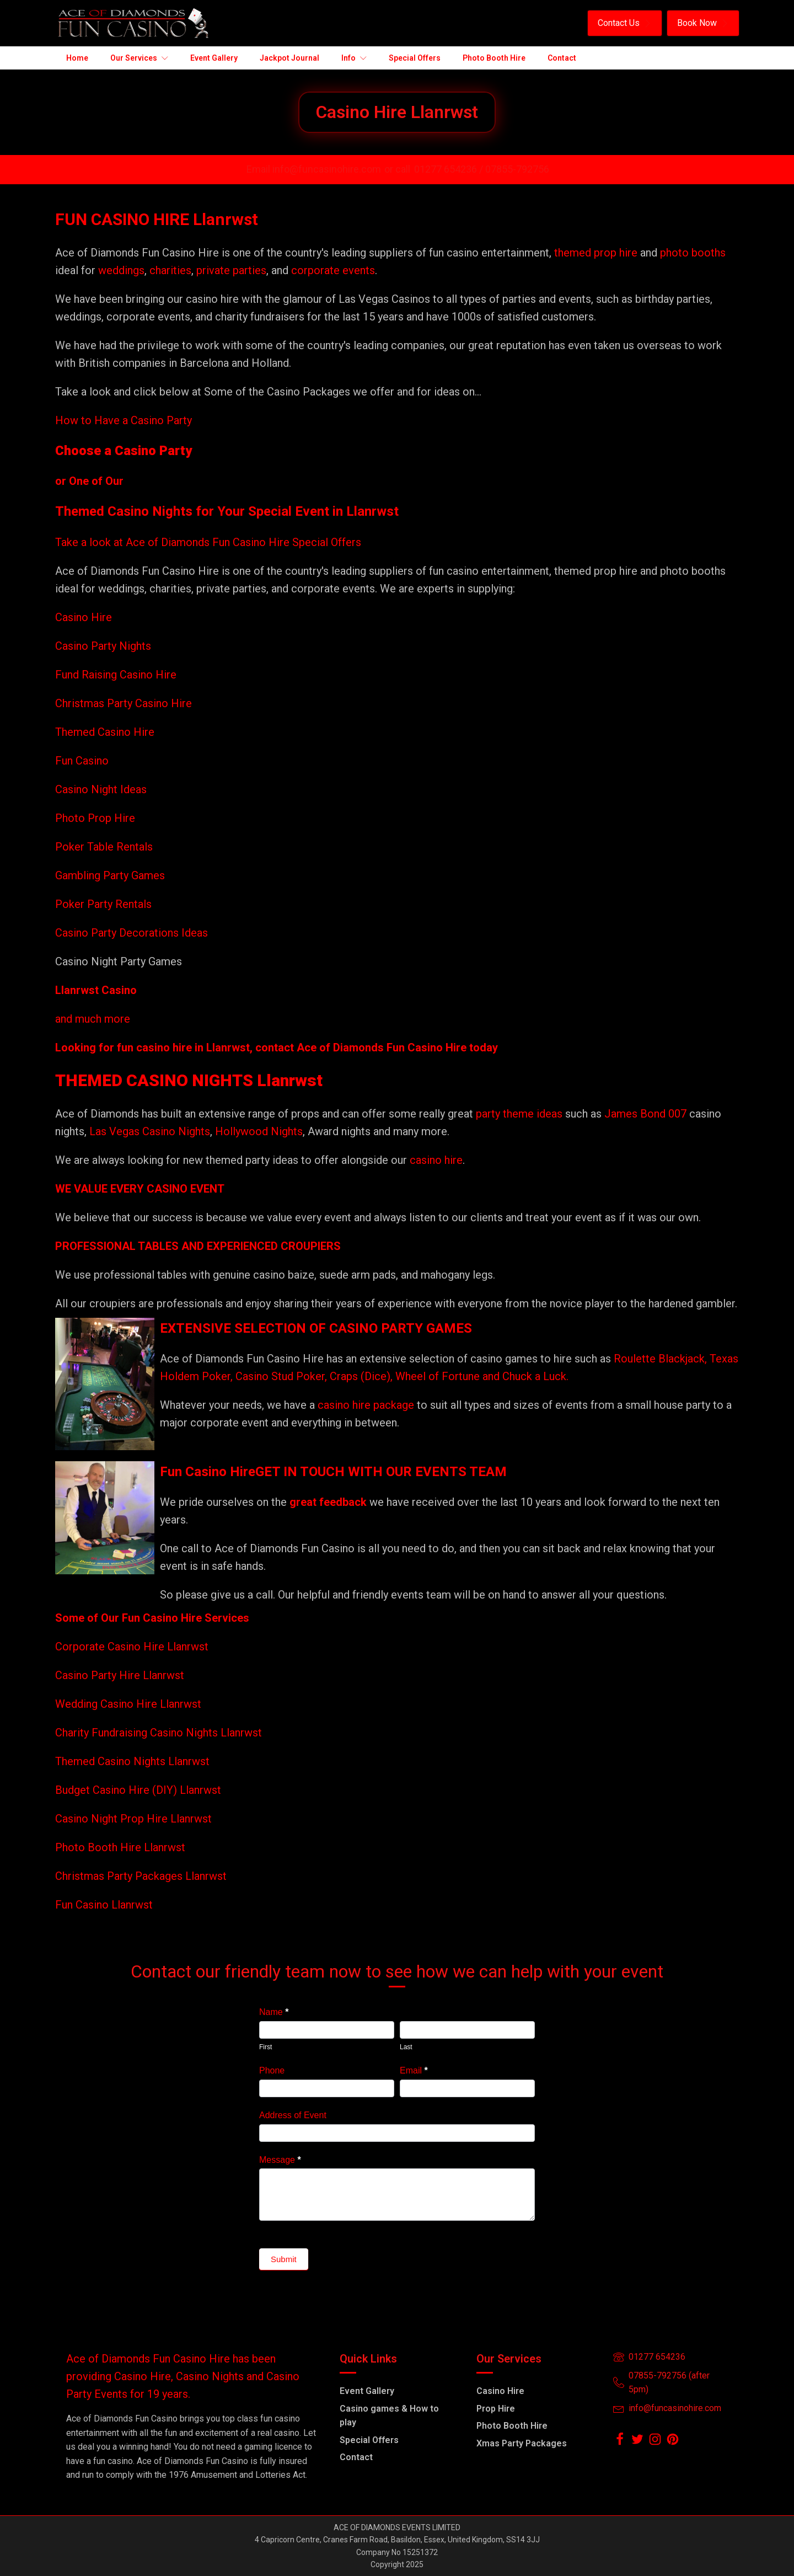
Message (280, 2160)
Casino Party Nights (103, 646)
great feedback (328, 1502)
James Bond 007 (646, 1113)
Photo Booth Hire (512, 2425)
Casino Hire (83, 617)
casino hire (436, 1160)
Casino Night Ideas (101, 789)
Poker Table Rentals (104, 846)
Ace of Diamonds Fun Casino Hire (381, 1047)
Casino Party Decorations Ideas (131, 932)
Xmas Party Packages (521, 2443)
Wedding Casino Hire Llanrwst (128, 1704)
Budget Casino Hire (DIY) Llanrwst (138, 1790)
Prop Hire (495, 2408)
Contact (356, 2457)
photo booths (693, 252)
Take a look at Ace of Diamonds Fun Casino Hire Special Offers (208, 542)
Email (414, 2070)
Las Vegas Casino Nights (149, 1131)
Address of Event (292, 2115)
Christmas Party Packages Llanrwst (141, 1876)
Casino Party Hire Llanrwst (119, 1675)
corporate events (333, 270)
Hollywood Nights (257, 1131)
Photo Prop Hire (95, 818)
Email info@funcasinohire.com (313, 169)
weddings (121, 270)
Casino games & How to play (389, 2415)
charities (170, 270)
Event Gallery (367, 2391)
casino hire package (366, 1405)
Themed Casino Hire (104, 732)
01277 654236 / (449, 169)
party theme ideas (520, 1113)
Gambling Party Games (110, 875)
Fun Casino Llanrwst (104, 1904)
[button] (625, 23)
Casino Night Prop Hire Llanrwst (133, 1818)
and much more (92, 1018)
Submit (284, 2259)
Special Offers (369, 2440)
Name (273, 2012)
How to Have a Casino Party (123, 420)
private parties (231, 270)
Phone (272, 2070)
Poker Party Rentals (103, 904)
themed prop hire (595, 252)
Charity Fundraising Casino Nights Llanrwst (158, 1732)
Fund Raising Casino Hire (115, 674)
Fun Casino (82, 760)
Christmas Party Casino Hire (123, 703)
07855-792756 (517, 169)
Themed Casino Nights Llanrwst (132, 1761)
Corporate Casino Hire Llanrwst (131, 1646)
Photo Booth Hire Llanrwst (120, 1847)
